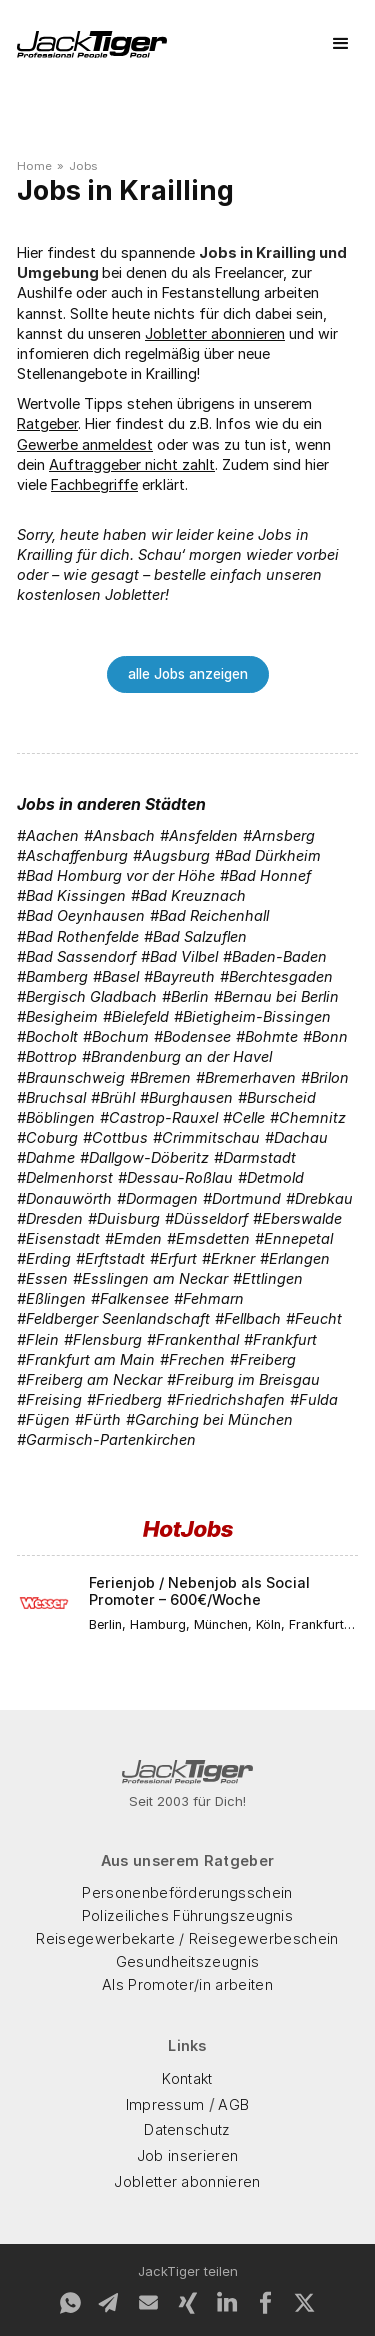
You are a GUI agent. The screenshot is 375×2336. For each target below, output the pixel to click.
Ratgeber (47, 423)
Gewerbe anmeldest (85, 444)
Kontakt (187, 2078)
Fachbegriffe (94, 484)
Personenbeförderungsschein (187, 1892)
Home (34, 166)
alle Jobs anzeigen (188, 674)
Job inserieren (187, 2155)
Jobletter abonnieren (215, 333)
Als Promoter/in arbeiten (187, 1984)
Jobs (83, 166)
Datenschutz (187, 2129)
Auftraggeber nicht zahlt (132, 464)
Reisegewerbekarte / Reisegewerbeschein (187, 1938)
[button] (341, 44)
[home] (92, 44)
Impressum (165, 2104)
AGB (233, 2104)
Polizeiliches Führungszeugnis (187, 1915)
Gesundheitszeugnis (188, 1961)
